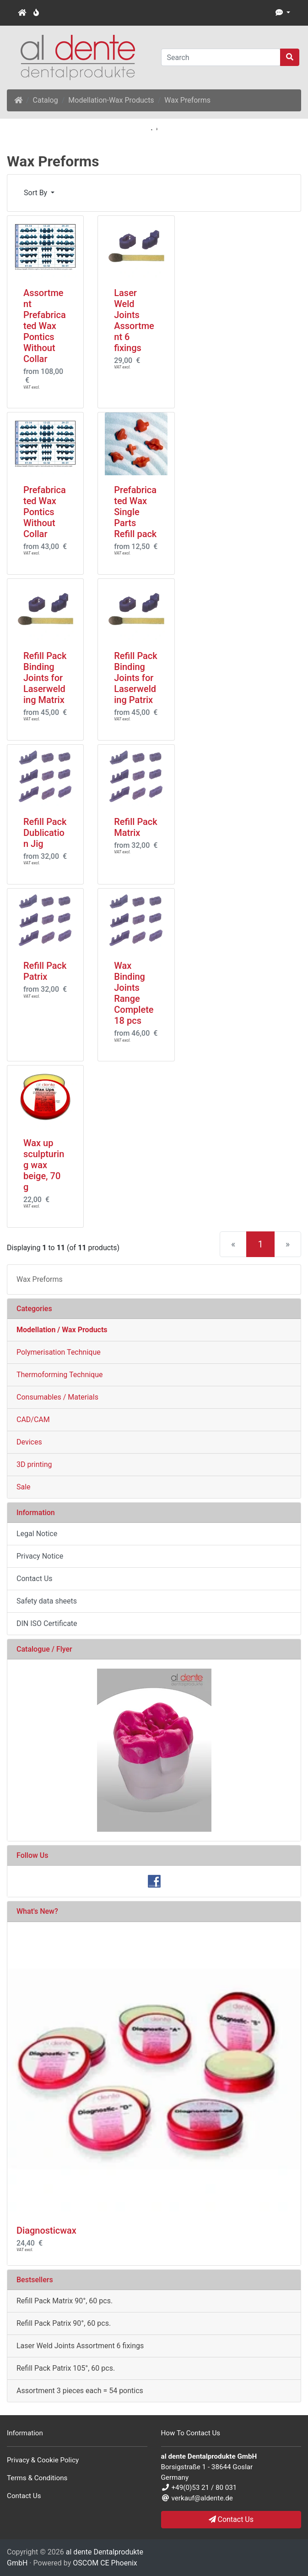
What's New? (37, 1911)
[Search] (221, 57)
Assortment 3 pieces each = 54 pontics (79, 2390)
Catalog (45, 100)
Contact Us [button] (231, 2519)
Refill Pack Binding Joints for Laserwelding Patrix (135, 677)
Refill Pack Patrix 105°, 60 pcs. (65, 2368)
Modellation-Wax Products (111, 100)
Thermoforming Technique (59, 1374)
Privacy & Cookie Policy (43, 2460)
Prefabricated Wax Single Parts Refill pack (135, 511)
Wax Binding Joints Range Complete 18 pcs (133, 993)
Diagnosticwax (46, 2230)
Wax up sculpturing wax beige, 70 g (43, 1164)
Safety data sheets (46, 1601)
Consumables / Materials (57, 1397)
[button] (283, 13)
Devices (29, 1442)
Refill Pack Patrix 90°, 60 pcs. (63, 2323)
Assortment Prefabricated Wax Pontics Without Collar (44, 325)
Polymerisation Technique (58, 1352)
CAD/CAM (33, 1419)
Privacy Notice (39, 1556)
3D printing (34, 1464)
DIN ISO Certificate (46, 1623)
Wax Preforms (187, 100)
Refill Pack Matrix (135, 827)
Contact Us (34, 1578)
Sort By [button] (36, 192)
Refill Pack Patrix (44, 971)
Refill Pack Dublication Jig (44, 832)
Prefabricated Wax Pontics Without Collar (44, 511)
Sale (23, 1487)
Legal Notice (36, 1533)
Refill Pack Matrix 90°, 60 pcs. (64, 2300)
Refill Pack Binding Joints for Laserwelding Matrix (44, 677)
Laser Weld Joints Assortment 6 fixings (134, 320)
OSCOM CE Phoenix (105, 2563)
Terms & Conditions (37, 2478)
